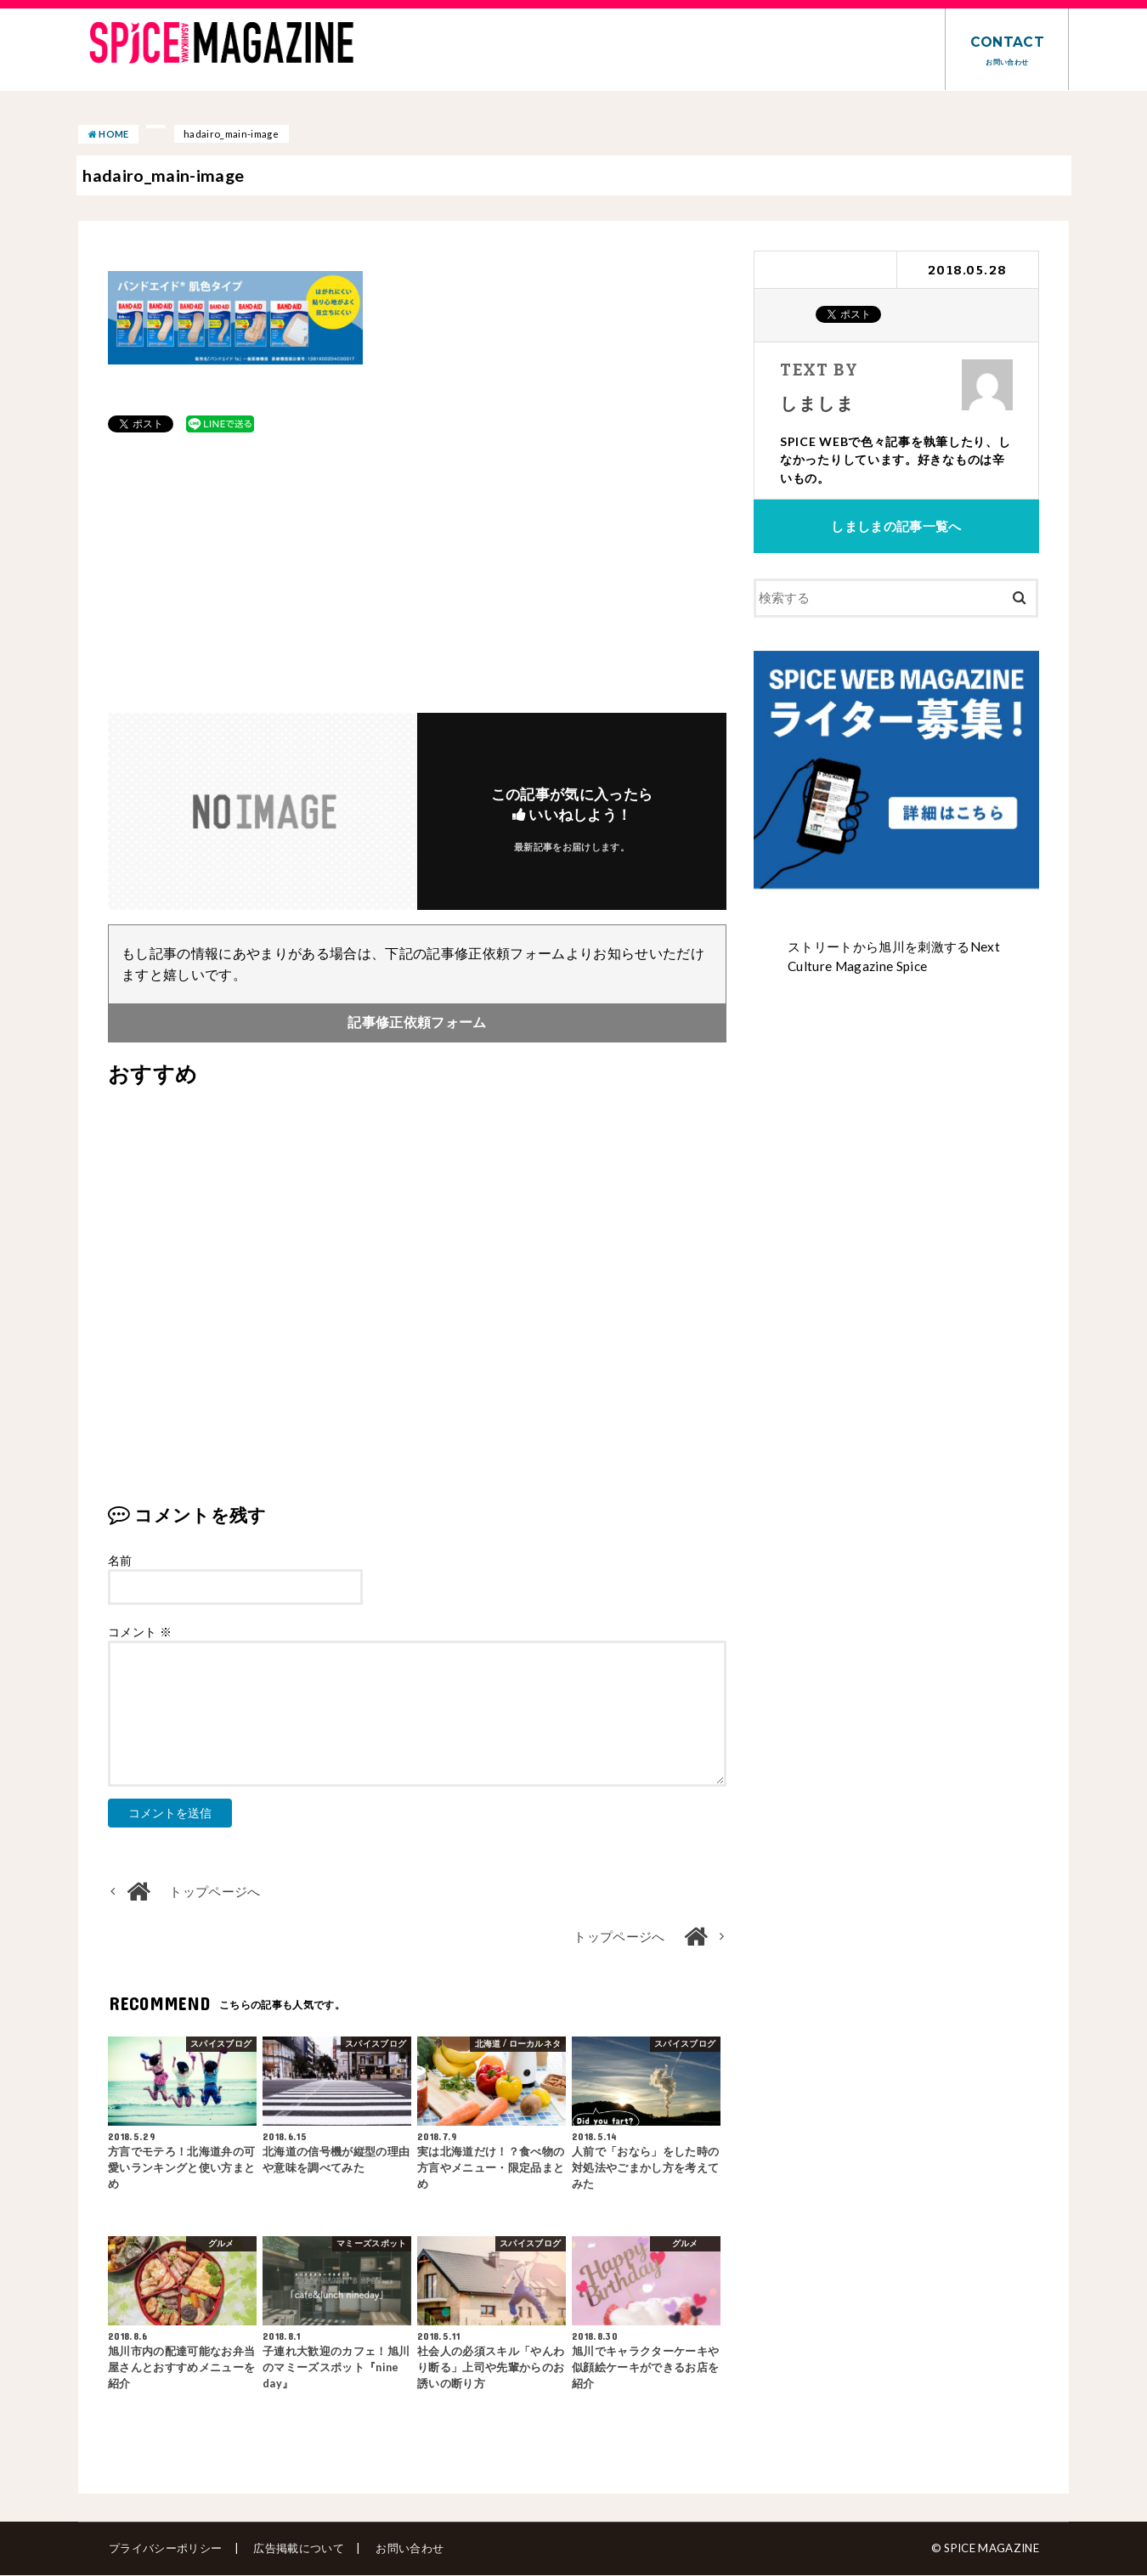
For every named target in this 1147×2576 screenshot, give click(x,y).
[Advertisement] (417, 573)
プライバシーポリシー (164, 2549)
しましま (815, 402)
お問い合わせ (406, 2549)
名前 (120, 1561)
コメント (140, 1632)
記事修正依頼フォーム (416, 1022)
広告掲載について (296, 2549)
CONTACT (1007, 50)
